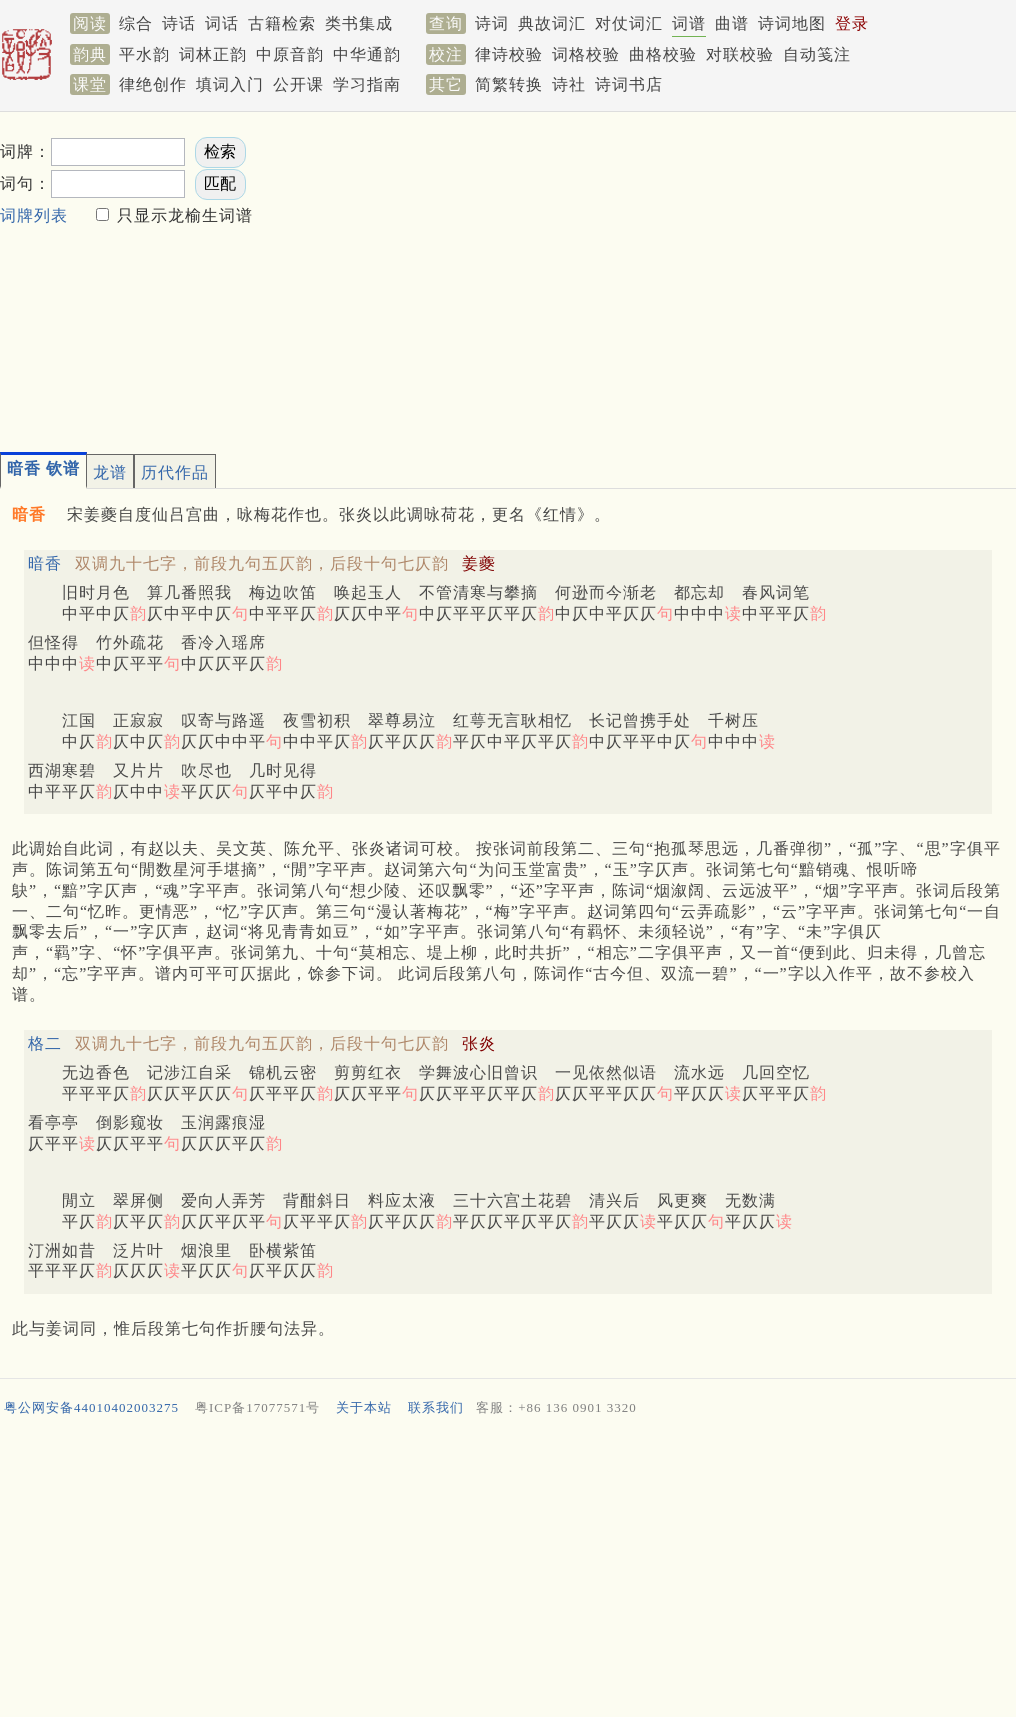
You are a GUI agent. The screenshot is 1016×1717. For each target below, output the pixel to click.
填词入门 (230, 84)
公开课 (298, 84)
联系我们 (436, 1407)
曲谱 (732, 23)
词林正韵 (213, 54)
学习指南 (367, 84)
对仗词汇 (629, 23)
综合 (136, 23)
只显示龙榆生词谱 (182, 215)
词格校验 (586, 54)
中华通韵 (367, 54)
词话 (222, 23)
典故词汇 (552, 23)
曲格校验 (663, 54)
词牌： (25, 151)
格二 (45, 1043)
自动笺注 (817, 54)
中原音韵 (290, 54)
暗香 (45, 563)
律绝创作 (153, 84)
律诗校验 (509, 54)
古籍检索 (282, 23)
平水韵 (144, 54)
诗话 (179, 23)
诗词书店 (629, 84)
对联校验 (740, 54)
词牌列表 (34, 215)
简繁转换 (509, 84)
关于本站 (364, 1407)
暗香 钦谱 (43, 468)
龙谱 (110, 472)
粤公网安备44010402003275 (91, 1407)
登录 (852, 23)
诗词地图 (792, 23)
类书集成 (359, 23)
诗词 (492, 23)
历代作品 (175, 472)
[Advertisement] (532, 276)
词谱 (689, 23)
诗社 (569, 84)
